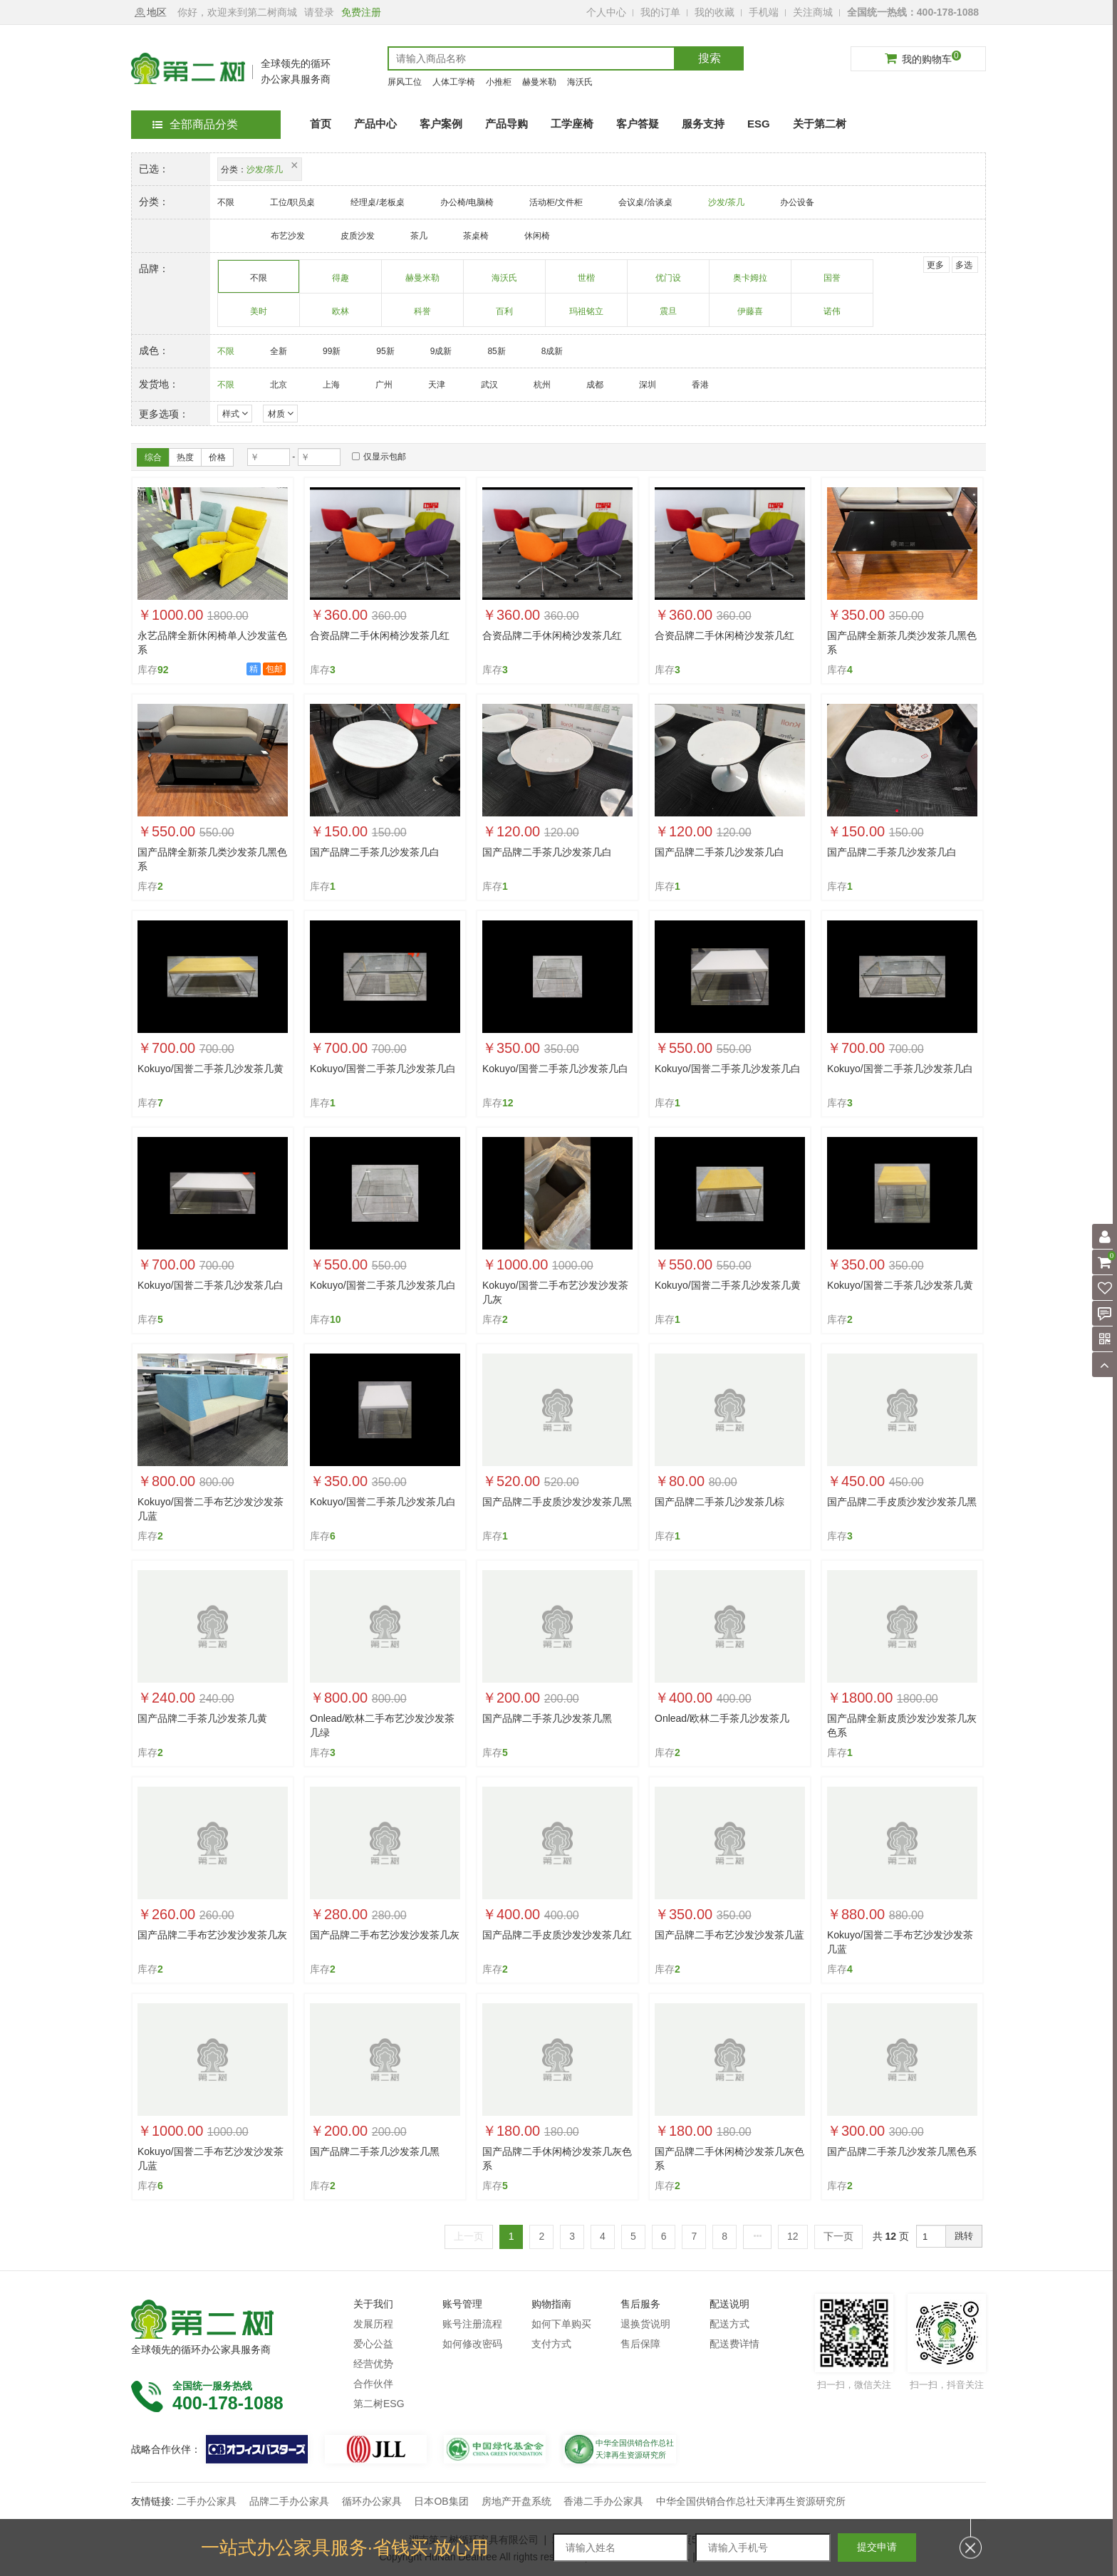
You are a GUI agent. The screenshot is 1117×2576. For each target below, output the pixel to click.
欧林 (341, 316)
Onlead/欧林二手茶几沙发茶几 (722, 1718)
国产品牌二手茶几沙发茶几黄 (202, 1718)
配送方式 (729, 2324)
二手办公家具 (207, 2501)
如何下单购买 (561, 2324)
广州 (384, 385)
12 (508, 1102)
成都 (594, 385)
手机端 (764, 12)
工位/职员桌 (292, 202)
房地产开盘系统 (516, 2501)
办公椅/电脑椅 (467, 202)
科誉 (423, 316)
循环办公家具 (372, 2501)
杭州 (542, 385)
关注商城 (813, 12)
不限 (225, 202)
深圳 (647, 385)
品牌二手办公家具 (289, 2501)
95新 (385, 351)
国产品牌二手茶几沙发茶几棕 (719, 1501)
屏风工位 (405, 82)
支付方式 (551, 2343)
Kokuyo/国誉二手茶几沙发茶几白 (383, 1068)
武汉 (489, 385)
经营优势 (373, 2363)
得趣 (341, 283)
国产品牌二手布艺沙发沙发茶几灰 (212, 1935)
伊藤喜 (750, 316)
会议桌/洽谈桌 (645, 202)
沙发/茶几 (726, 202)
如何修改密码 (472, 2343)
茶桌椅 (476, 236)
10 (335, 1319)
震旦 (669, 316)
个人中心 (606, 12)
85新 (496, 351)
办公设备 (797, 202)
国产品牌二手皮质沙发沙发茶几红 (557, 1935)
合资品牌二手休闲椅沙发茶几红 (380, 635)
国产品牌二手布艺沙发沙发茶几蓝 (729, 1935)
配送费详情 (734, 2343)
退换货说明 (645, 2324)
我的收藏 (714, 12)
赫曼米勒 (539, 82)
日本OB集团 (441, 2501)
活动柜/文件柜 (556, 202)
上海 (331, 385)
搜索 (709, 58)
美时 (259, 316)
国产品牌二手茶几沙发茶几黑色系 (902, 2151)
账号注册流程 (472, 2324)
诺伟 (832, 316)
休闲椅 (537, 236)
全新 (278, 351)
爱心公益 (373, 2343)
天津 (436, 385)
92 (163, 669)
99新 (332, 351)
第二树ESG (379, 2403)
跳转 (964, 2235)
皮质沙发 (358, 236)
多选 (963, 265)
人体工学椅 (453, 82)
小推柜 (498, 82)
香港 (700, 385)
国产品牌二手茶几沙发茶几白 (375, 852)
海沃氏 (580, 82)
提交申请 (877, 2546)
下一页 (838, 2236)
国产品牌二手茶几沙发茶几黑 (547, 1718)
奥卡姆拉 (750, 283)
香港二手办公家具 (603, 2501)
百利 (505, 316)
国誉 (832, 283)
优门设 (669, 283)
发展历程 (373, 2324)
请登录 (319, 12)
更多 (935, 265)
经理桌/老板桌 (377, 202)
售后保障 (640, 2343)
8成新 (552, 351)
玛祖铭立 (587, 316)
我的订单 (660, 12)
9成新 (441, 351)
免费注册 (361, 12)
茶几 (418, 236)
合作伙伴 (373, 2383)
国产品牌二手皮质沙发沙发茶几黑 (557, 1501)
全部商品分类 (195, 124)
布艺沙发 (288, 236)
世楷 (587, 283)
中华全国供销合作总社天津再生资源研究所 (751, 2501)
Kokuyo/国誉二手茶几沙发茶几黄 (210, 1068)
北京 (278, 385)
